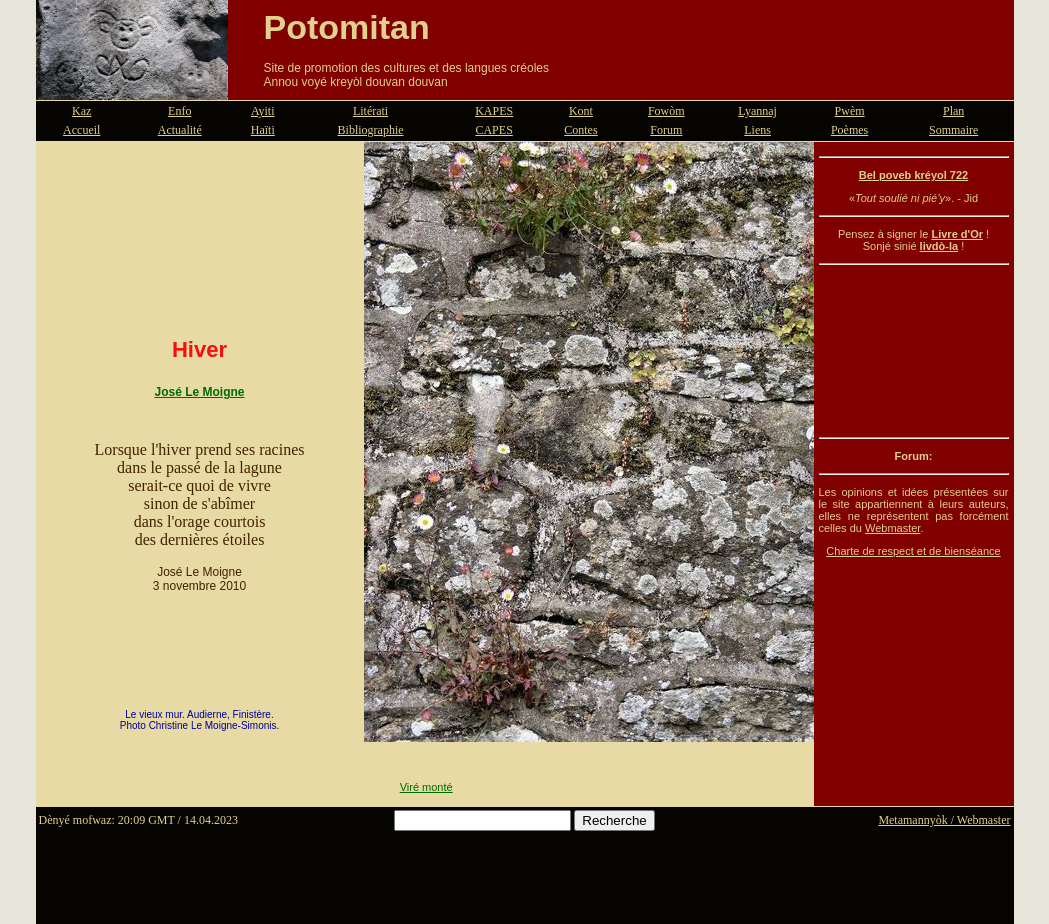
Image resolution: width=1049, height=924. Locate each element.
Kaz (81, 111)
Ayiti (263, 111)
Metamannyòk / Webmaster (944, 820)
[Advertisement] (914, 351)
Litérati (370, 111)
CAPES (493, 130)
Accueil (81, 130)
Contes (580, 130)
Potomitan (347, 27)
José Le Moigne (199, 392)
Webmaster (892, 528)
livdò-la (939, 246)
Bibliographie (371, 130)
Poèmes (849, 130)
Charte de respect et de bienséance (913, 551)
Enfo (179, 111)
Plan (953, 111)
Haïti (263, 130)
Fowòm (666, 111)
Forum (666, 130)
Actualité (180, 130)
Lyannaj (757, 111)
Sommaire (953, 130)
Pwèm (850, 111)
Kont (581, 111)
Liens (757, 130)
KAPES (494, 111)
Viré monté (426, 787)
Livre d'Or (957, 234)
